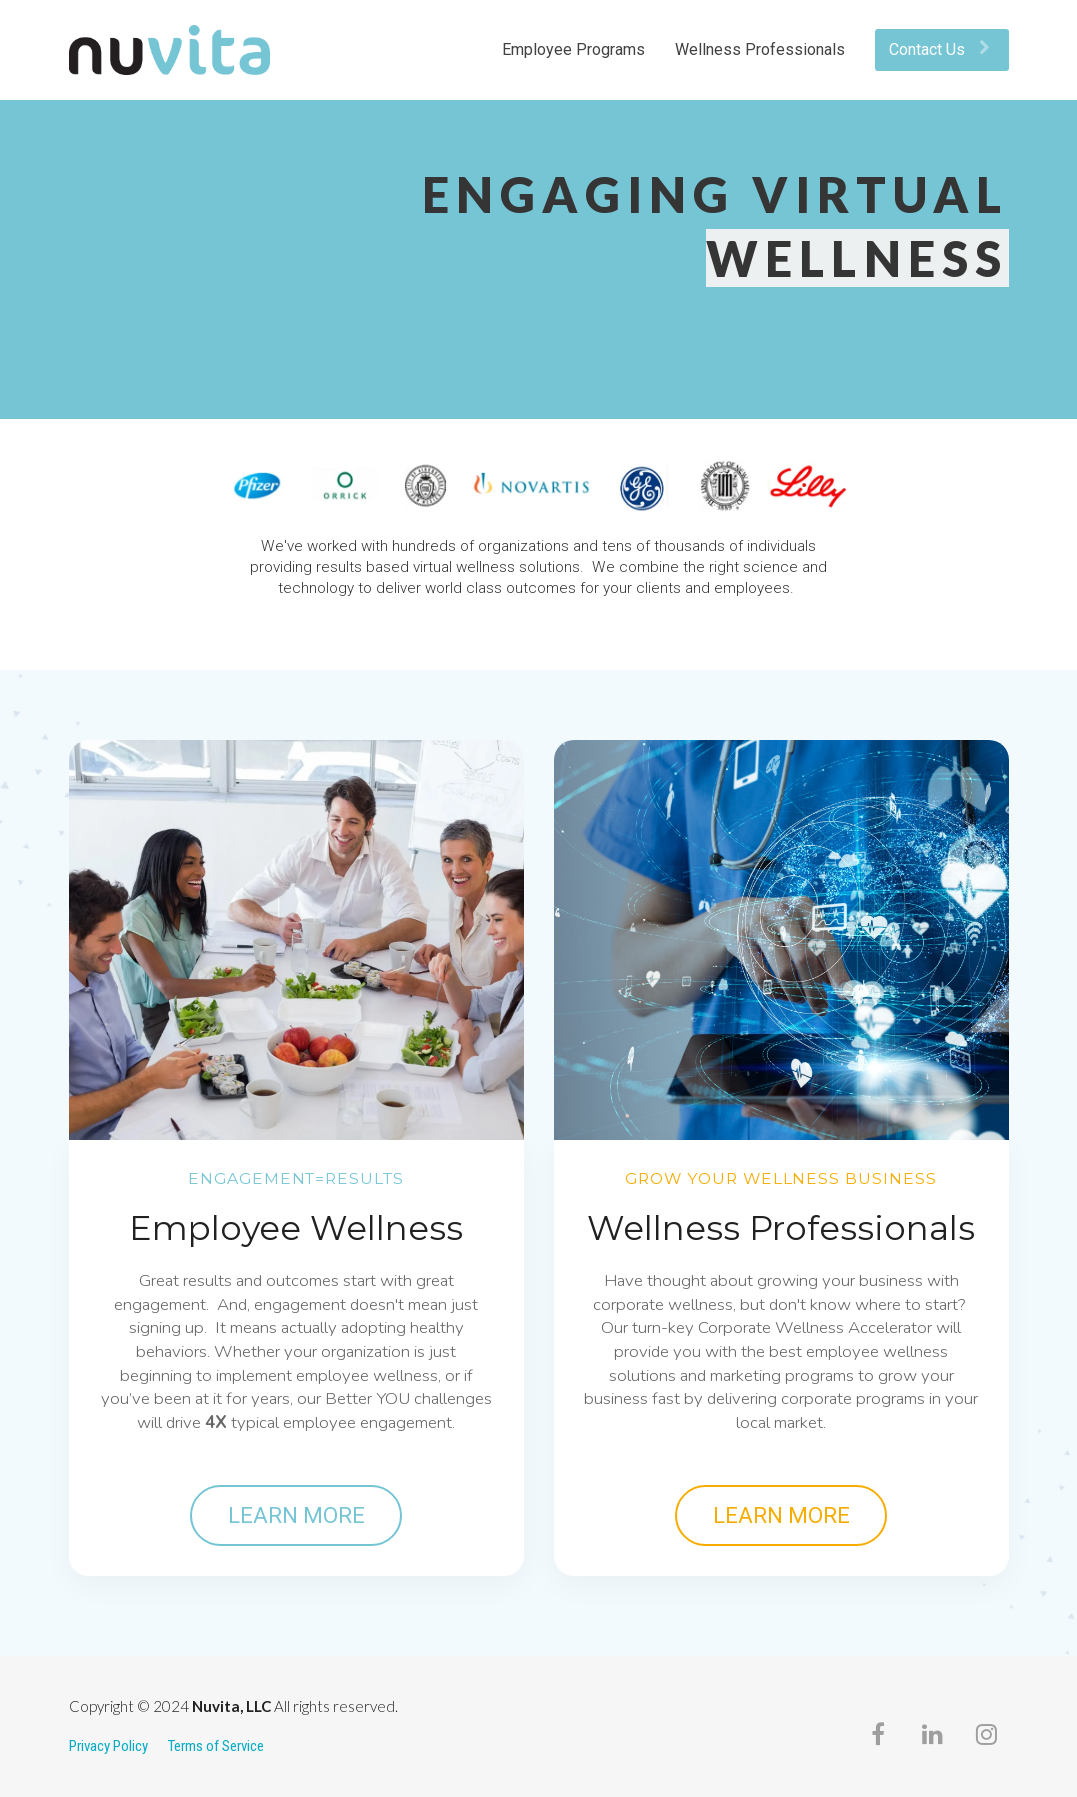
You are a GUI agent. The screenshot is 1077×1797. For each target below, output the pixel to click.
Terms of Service (216, 1746)
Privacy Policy (108, 1746)
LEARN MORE (296, 1515)
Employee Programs (573, 49)
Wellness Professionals (760, 49)
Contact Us (939, 49)
